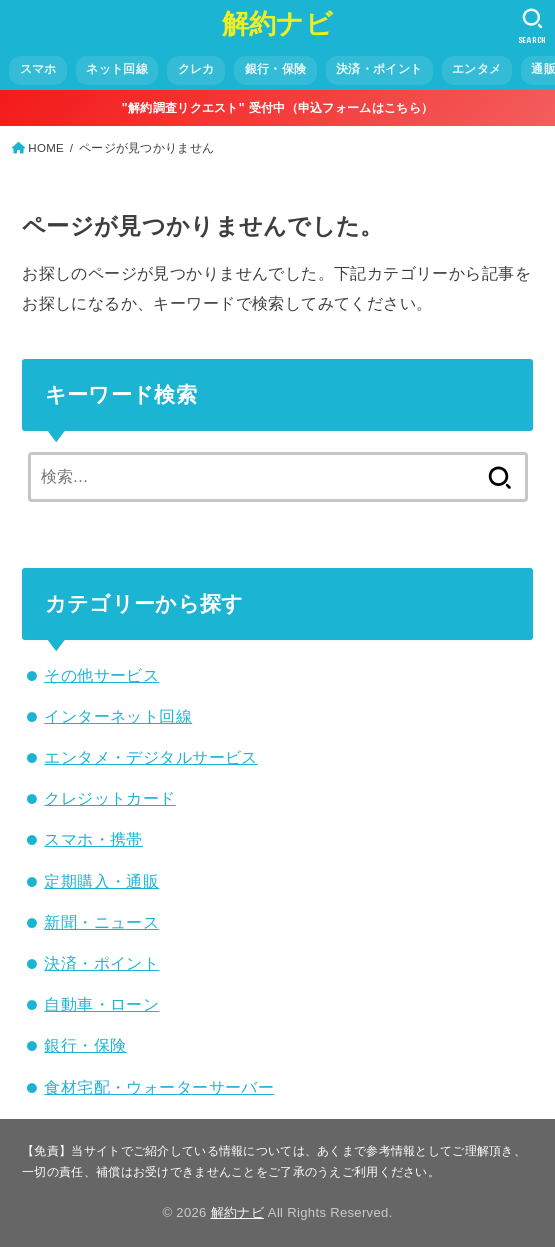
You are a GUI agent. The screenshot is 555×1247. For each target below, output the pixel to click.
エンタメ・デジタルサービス (150, 757)
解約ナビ (277, 24)
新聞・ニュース (101, 922)
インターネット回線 (118, 716)
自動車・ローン (101, 1004)
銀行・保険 (85, 1045)
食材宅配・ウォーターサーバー (159, 1087)
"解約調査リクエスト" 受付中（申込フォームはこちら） (277, 108)
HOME (46, 148)
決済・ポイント (101, 963)
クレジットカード (109, 798)
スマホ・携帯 (93, 839)
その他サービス (101, 675)
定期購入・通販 (101, 881)
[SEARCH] (532, 26)
